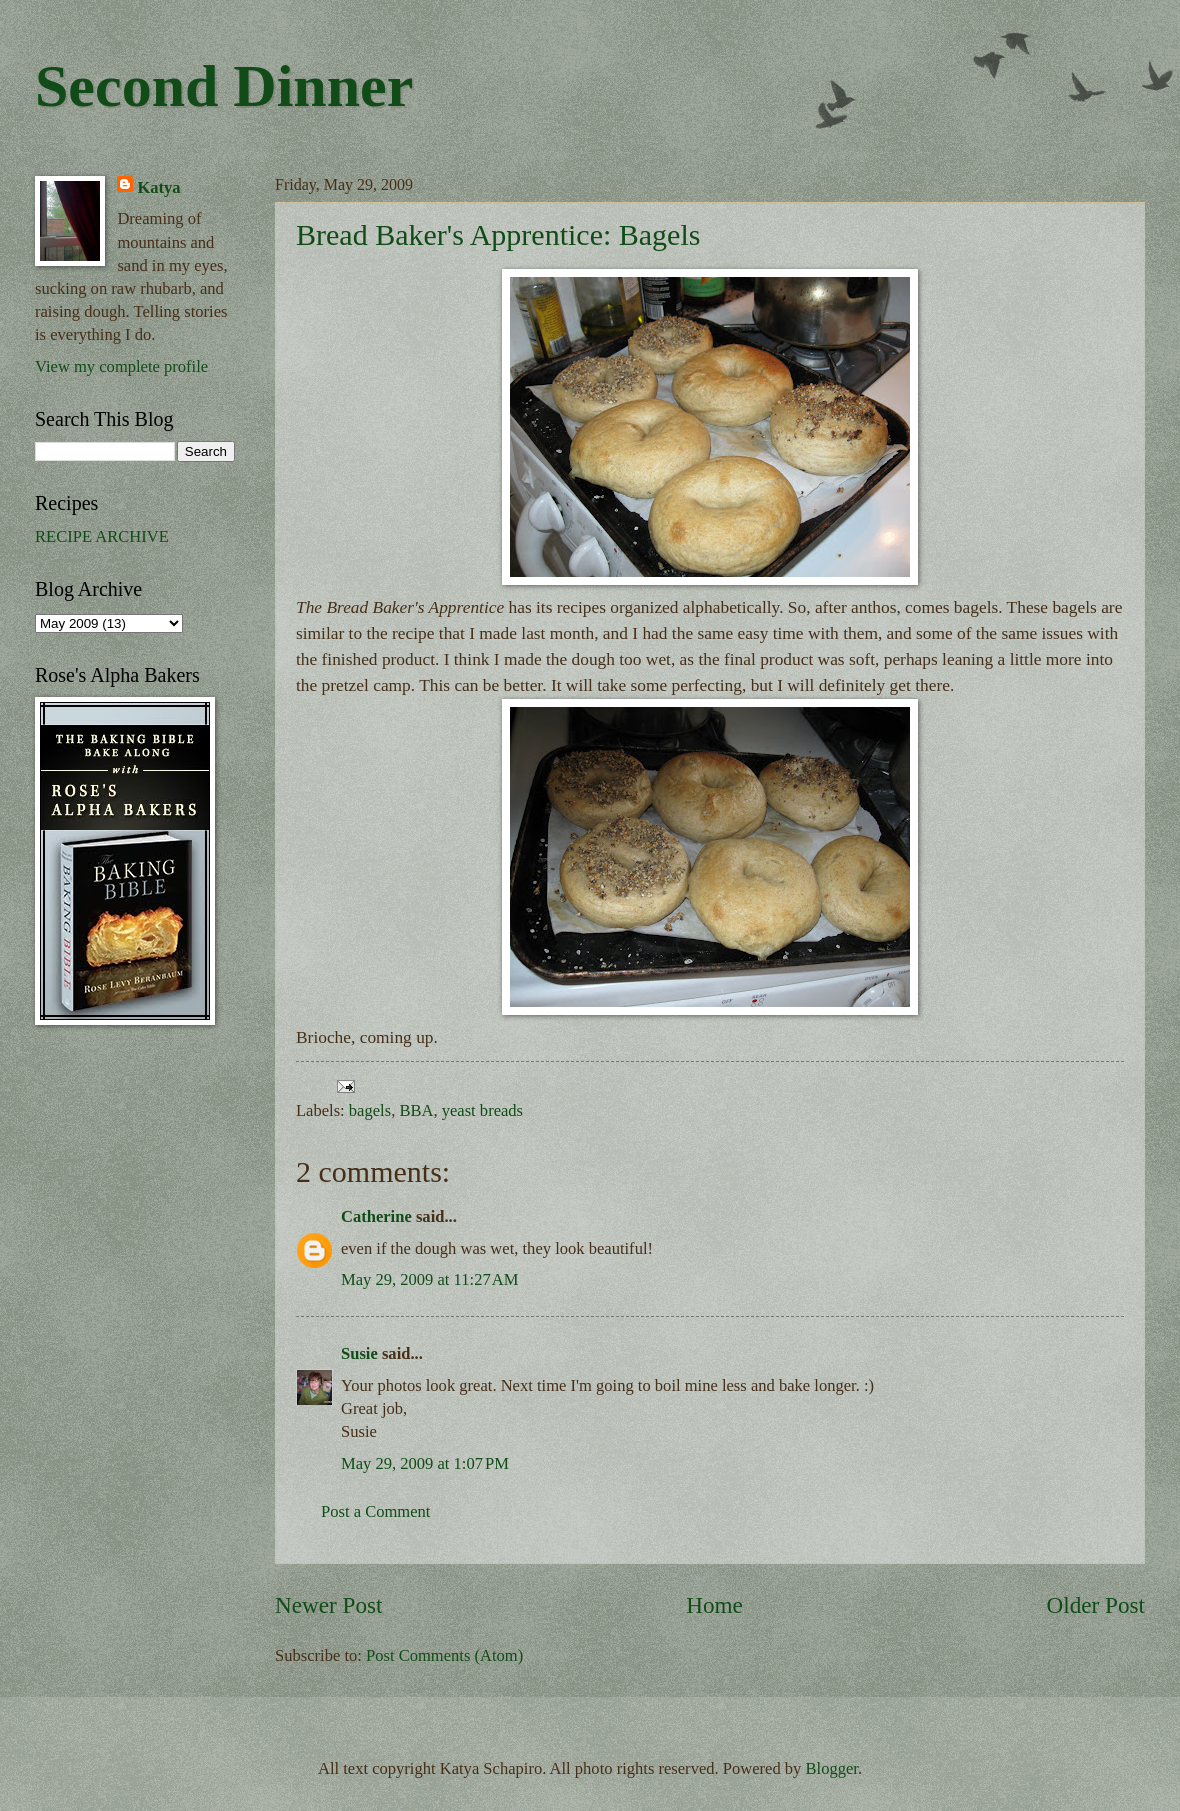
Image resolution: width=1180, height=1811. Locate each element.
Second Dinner (224, 86)
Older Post (1096, 1605)
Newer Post (328, 1605)
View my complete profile (121, 366)
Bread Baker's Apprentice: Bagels (498, 234)
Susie (359, 1353)
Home (714, 1605)
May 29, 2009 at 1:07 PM (425, 1463)
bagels (370, 1110)
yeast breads (482, 1110)
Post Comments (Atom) (444, 1655)
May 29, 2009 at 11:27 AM (430, 1279)
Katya (158, 187)
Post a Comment (375, 1511)
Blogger (832, 1768)
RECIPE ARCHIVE (102, 536)
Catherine (376, 1216)
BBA (416, 1110)
